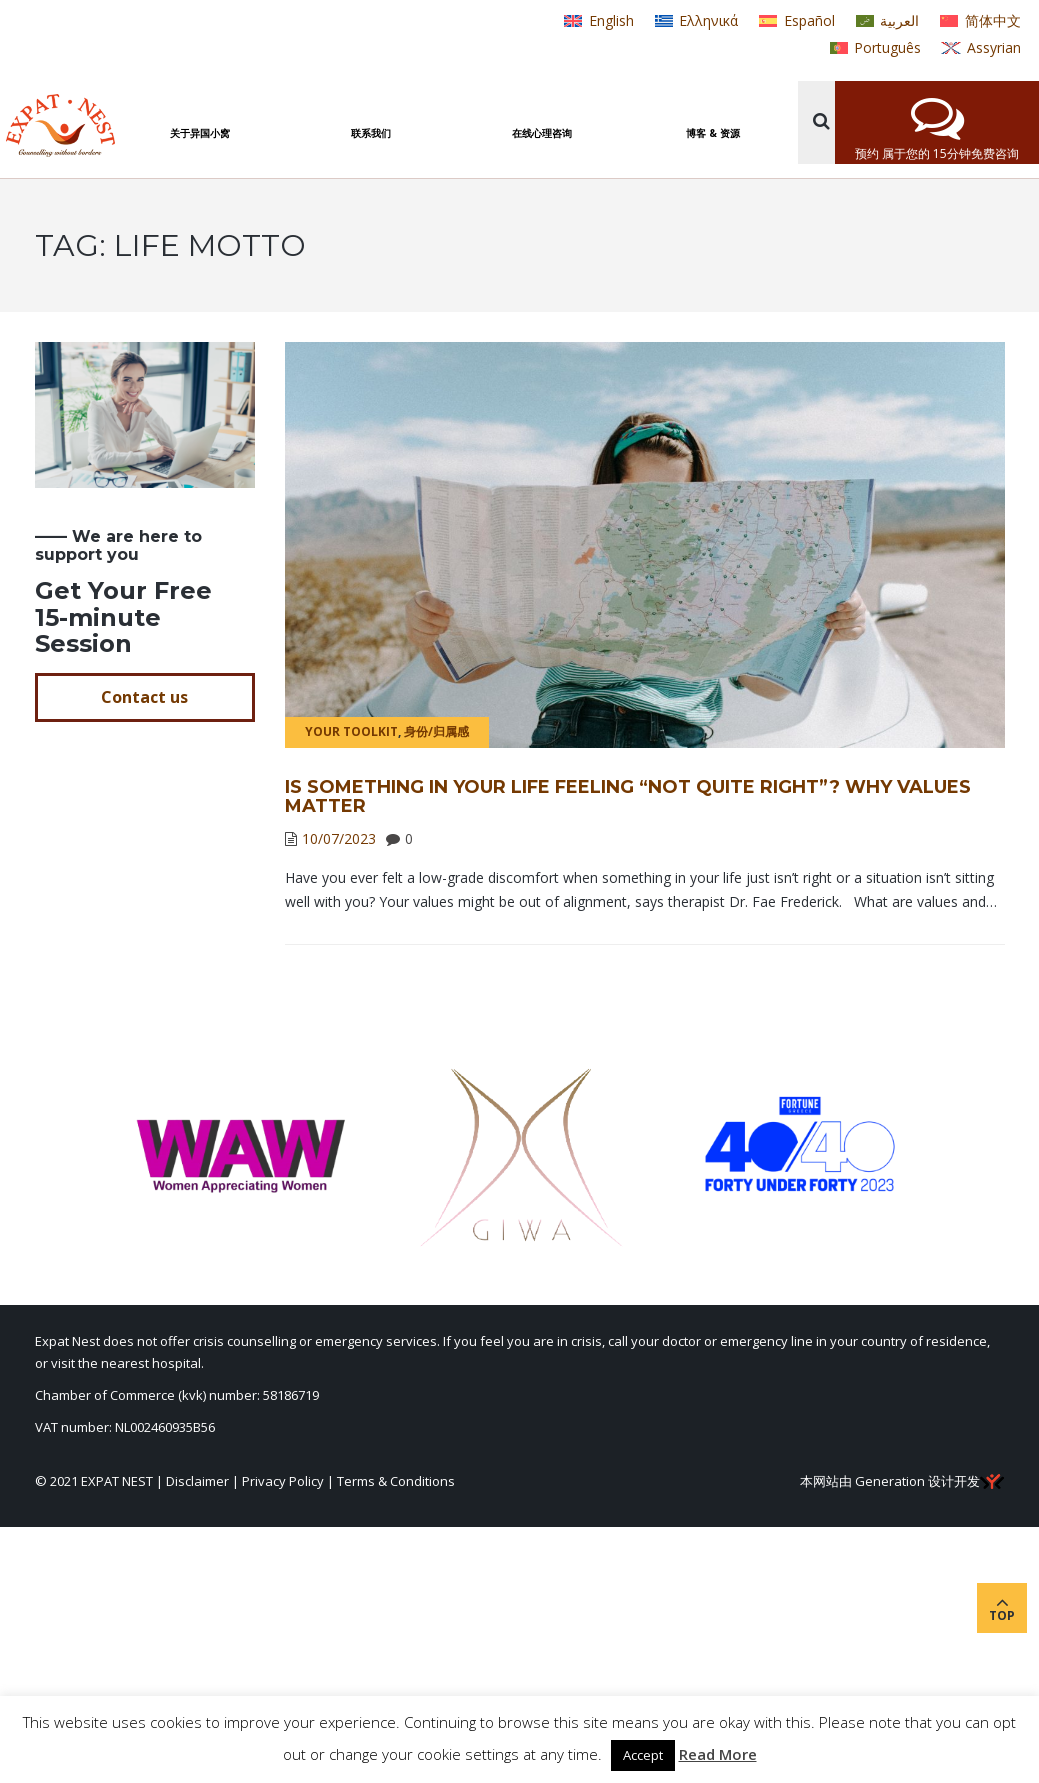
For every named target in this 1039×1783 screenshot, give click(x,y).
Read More (718, 1754)
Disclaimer (197, 1481)
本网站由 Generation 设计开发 (902, 1481)
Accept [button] (643, 1755)
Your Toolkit (351, 731)
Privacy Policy (283, 1481)
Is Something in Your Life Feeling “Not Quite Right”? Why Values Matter (628, 797)
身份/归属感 (436, 731)
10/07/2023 (339, 838)
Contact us (144, 697)
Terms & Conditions (396, 1481)
